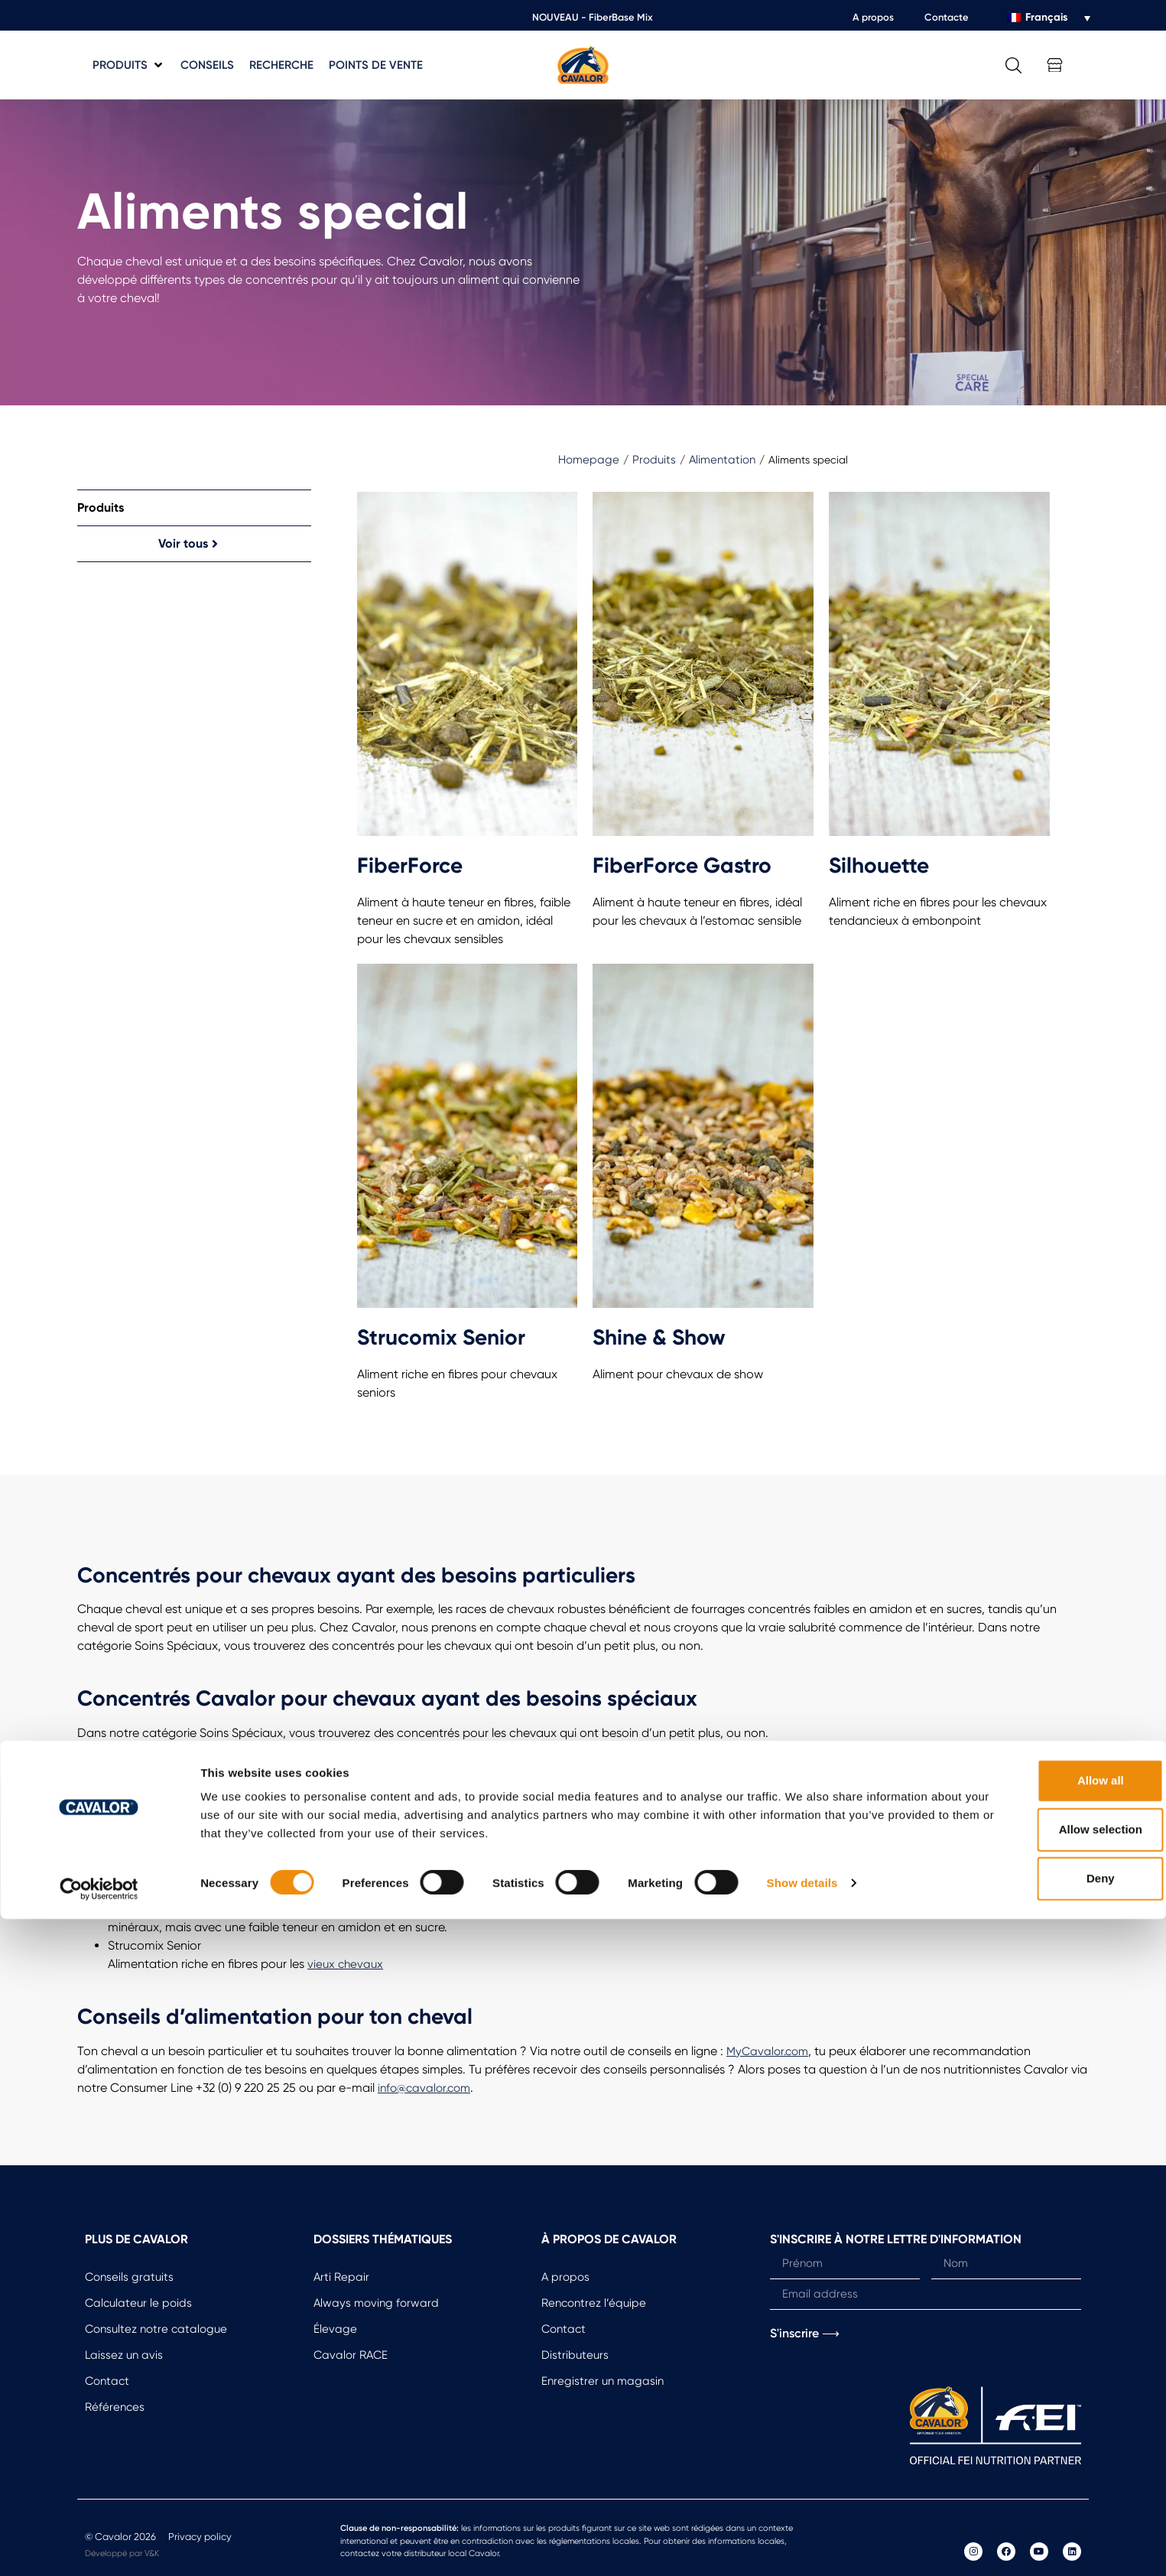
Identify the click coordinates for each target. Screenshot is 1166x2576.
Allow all (1038, 2437)
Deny (1039, 2535)
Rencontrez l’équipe (593, 2303)
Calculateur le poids (138, 2303)
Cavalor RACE (350, 2355)
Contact (107, 2381)
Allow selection (1038, 2486)
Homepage (588, 460)
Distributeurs (575, 2355)
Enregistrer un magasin (602, 2381)
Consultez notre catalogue (156, 2329)
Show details (802, 2539)
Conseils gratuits (129, 2277)
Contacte (946, 17)
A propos (873, 17)
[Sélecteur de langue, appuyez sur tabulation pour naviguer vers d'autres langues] (1048, 18)
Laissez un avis (124, 2355)
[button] (129, 65)
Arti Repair (341, 2277)
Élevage (335, 2329)
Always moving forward (376, 2303)
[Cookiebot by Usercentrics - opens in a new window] (99, 2546)
